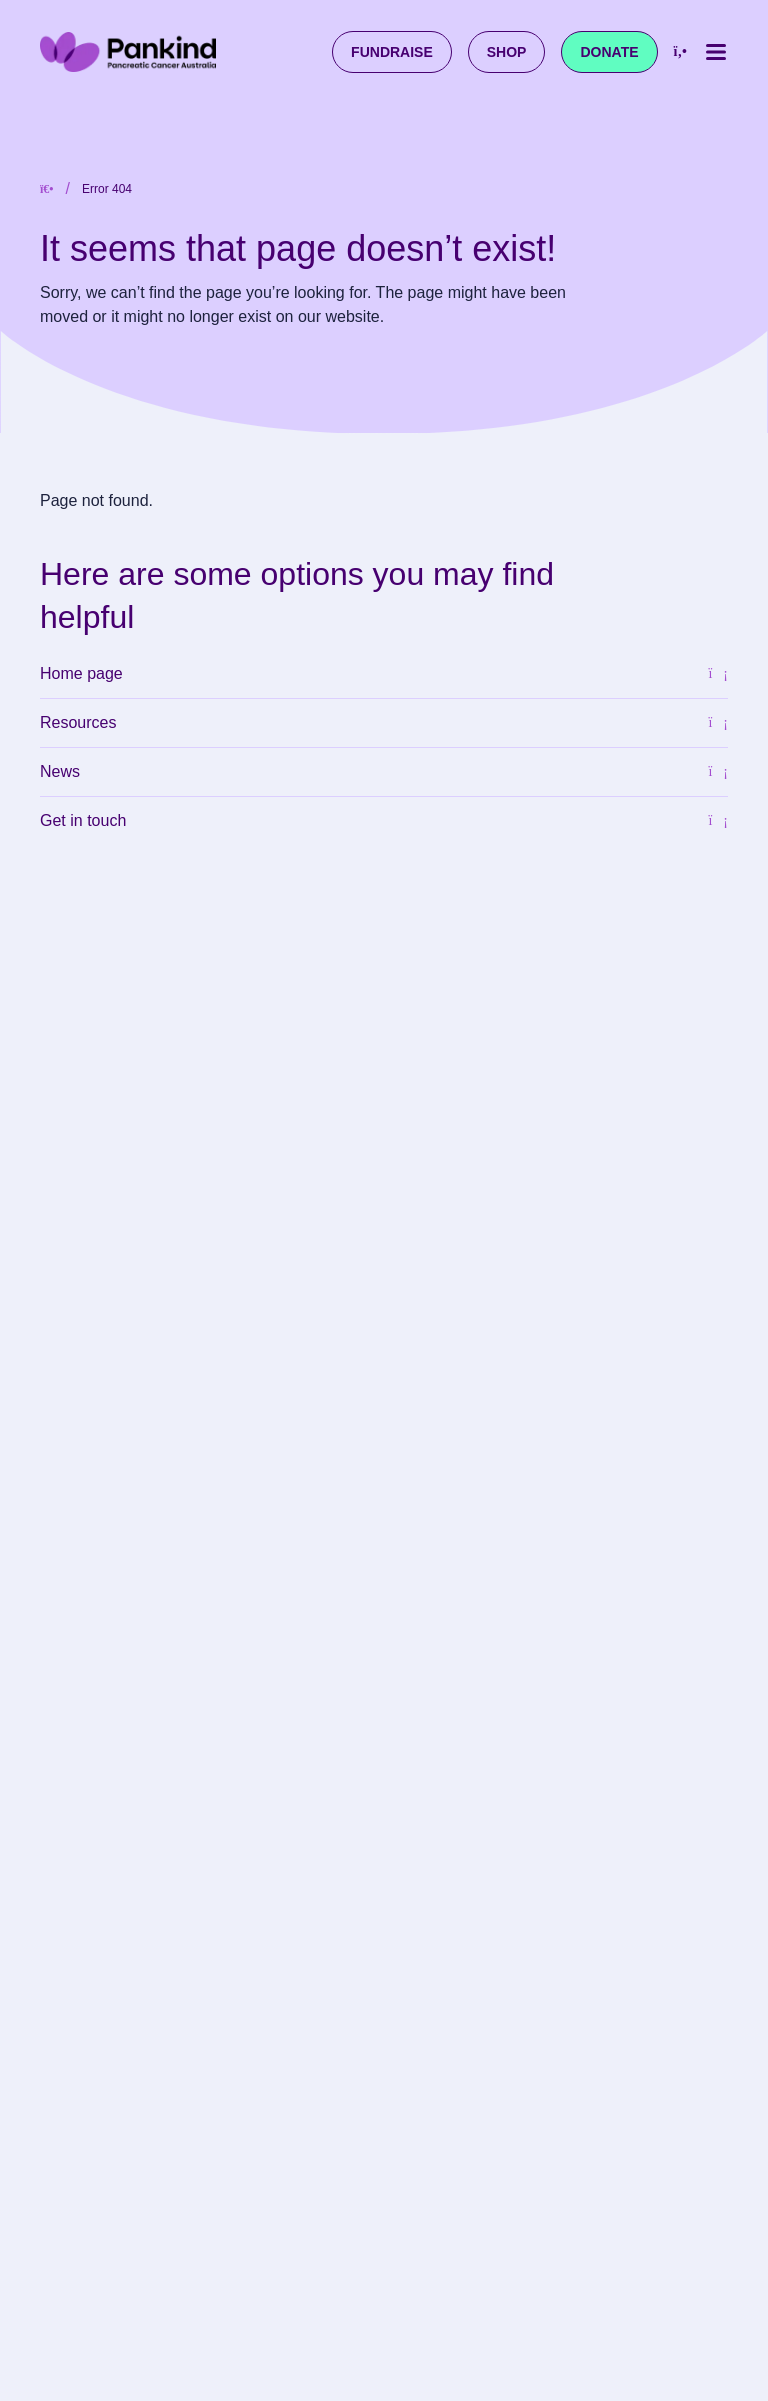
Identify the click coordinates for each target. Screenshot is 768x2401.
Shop (507, 52)
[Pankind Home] (128, 51)
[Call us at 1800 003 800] (680, 52)
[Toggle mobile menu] (715, 52)
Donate (609, 52)
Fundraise (392, 52)
